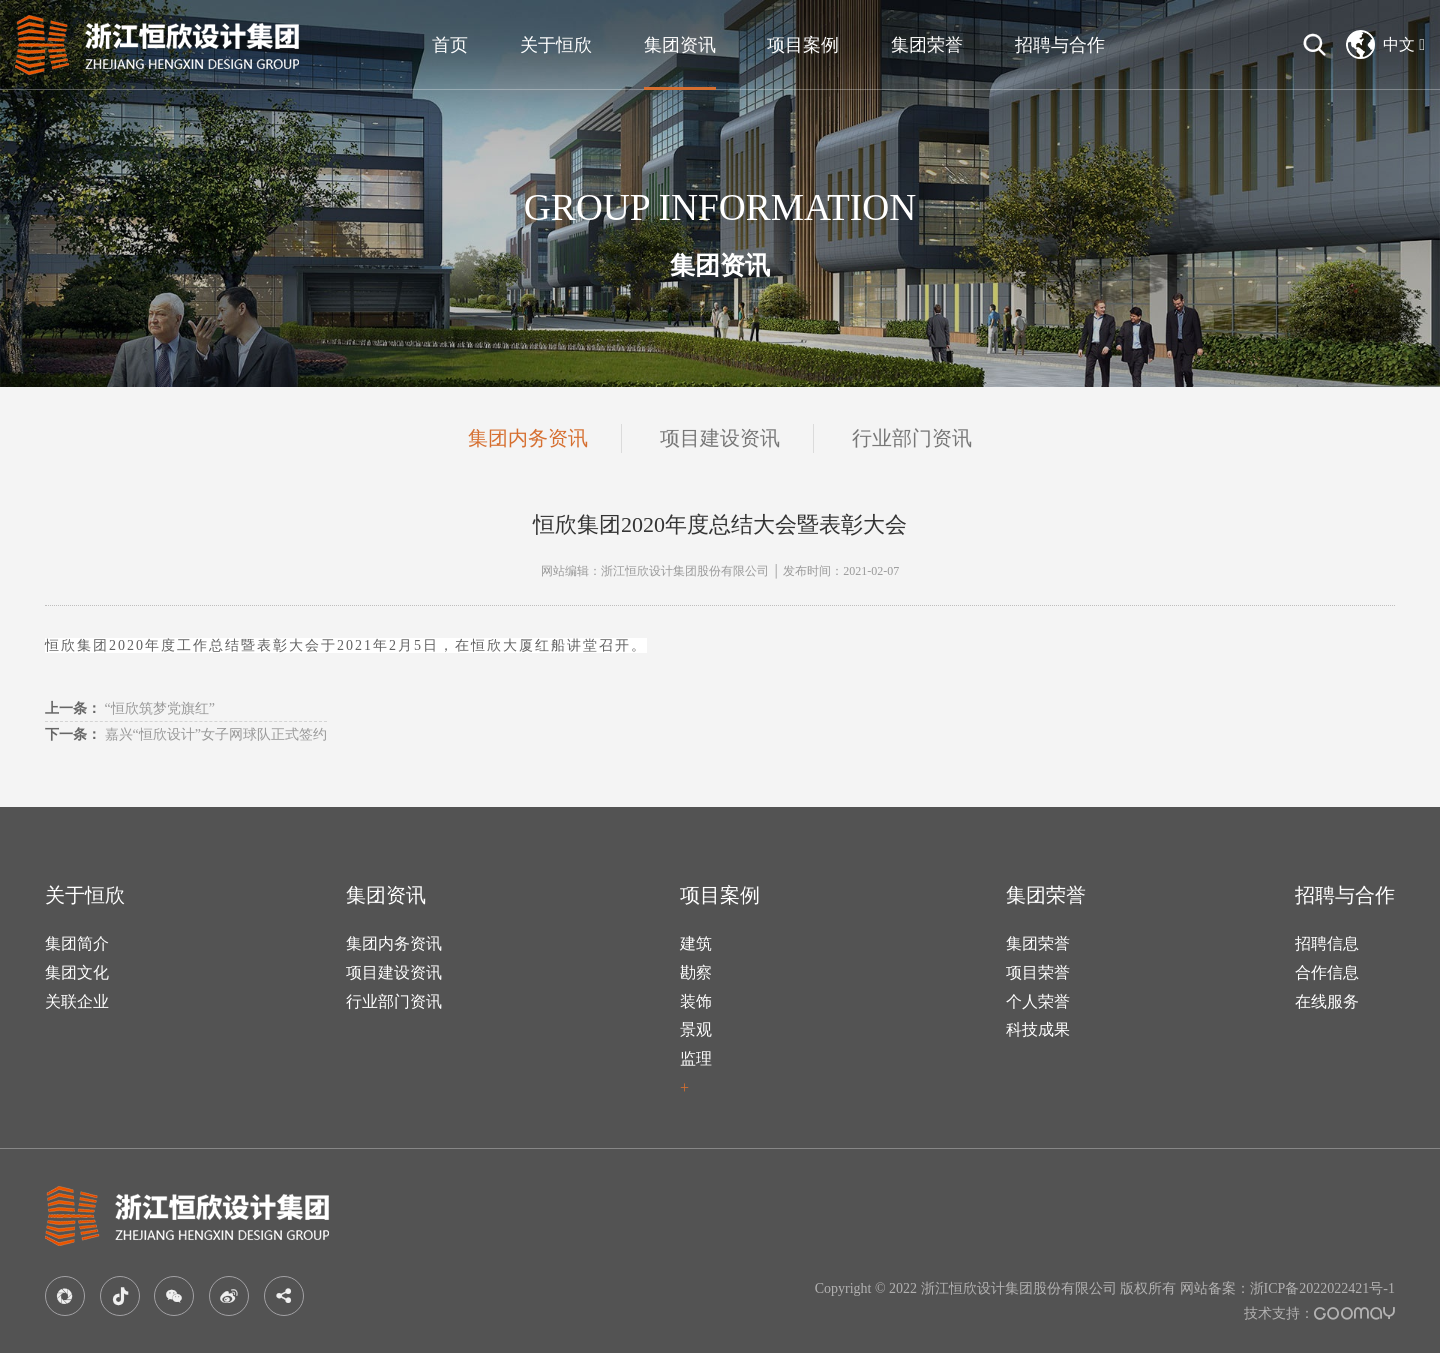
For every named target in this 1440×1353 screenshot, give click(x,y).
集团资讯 (680, 45)
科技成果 (1038, 1029)
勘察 (696, 972)
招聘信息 (1327, 943)
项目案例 (803, 45)
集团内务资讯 (528, 438)
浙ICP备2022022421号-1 (1322, 1288)
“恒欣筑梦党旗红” (130, 708)
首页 (450, 45)
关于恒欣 (556, 45)
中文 (1385, 44)
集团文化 (77, 972)
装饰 (696, 1001)
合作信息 (1327, 972)
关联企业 (77, 1001)
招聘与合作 (1060, 45)
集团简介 (77, 943)
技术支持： (1319, 1313)
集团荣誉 (927, 45)
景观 (696, 1029)
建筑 (696, 943)
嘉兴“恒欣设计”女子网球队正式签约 (186, 734)
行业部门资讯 (912, 438)
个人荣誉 (1038, 1001)
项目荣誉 (1038, 972)
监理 (696, 1058)
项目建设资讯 (720, 438)
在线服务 (1327, 1001)
